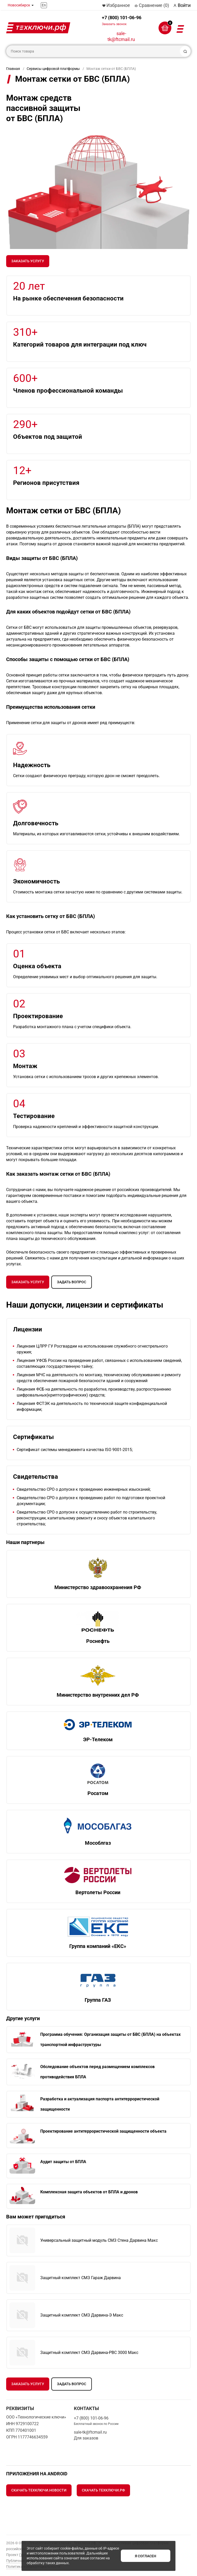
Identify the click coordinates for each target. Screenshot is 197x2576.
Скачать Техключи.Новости (38, 2490)
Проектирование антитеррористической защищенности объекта (103, 2131)
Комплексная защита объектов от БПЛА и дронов (89, 2191)
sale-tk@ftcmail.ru (121, 36)
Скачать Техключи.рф (103, 2490)
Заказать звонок (114, 24)
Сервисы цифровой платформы (53, 69)
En (44, 5)
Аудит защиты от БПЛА (63, 2161)
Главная (13, 69)
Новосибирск (19, 5)
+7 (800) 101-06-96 (121, 20)
